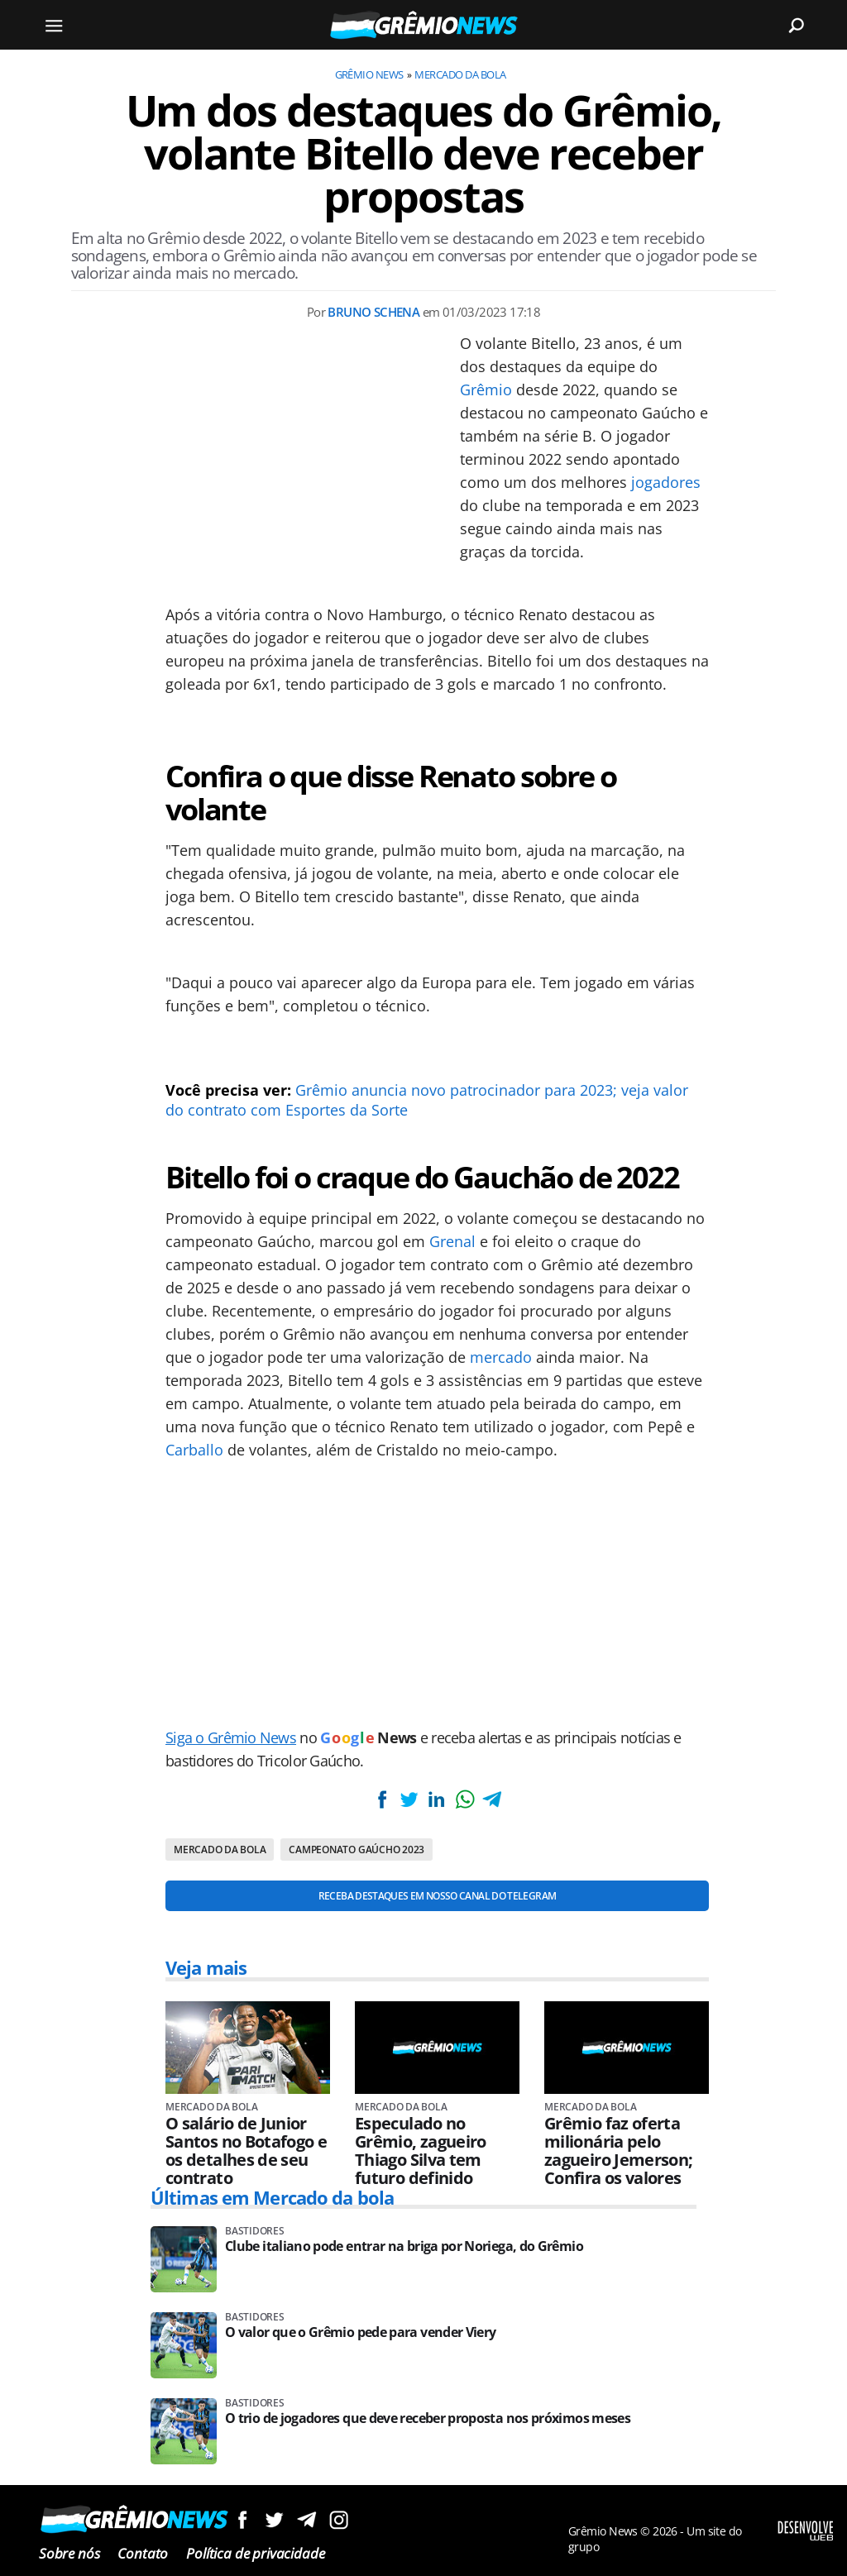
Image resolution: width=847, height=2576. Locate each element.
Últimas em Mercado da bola (272, 2197)
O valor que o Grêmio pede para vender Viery (360, 2332)
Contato (142, 2553)
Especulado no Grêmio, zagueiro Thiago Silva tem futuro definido (420, 2151)
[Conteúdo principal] (423, 1288)
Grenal (452, 1241)
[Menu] (54, 25)
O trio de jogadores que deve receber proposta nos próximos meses (427, 2418)
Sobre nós (69, 2553)
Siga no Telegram (306, 2519)
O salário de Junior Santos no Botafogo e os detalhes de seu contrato (246, 2151)
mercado (501, 1357)
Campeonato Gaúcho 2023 (356, 1849)
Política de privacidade (255, 2553)
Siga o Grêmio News (230, 1737)
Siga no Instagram (338, 2519)
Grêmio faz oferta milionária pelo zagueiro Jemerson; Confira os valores (618, 2151)
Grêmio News (369, 74)
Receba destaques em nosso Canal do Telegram (437, 1896)
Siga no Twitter (274, 2519)
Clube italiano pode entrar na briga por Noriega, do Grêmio (404, 2246)
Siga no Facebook (242, 2519)
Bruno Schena (373, 311)
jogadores (666, 482)
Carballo (194, 1450)
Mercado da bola (459, 74)
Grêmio (486, 389)
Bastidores (255, 2231)
